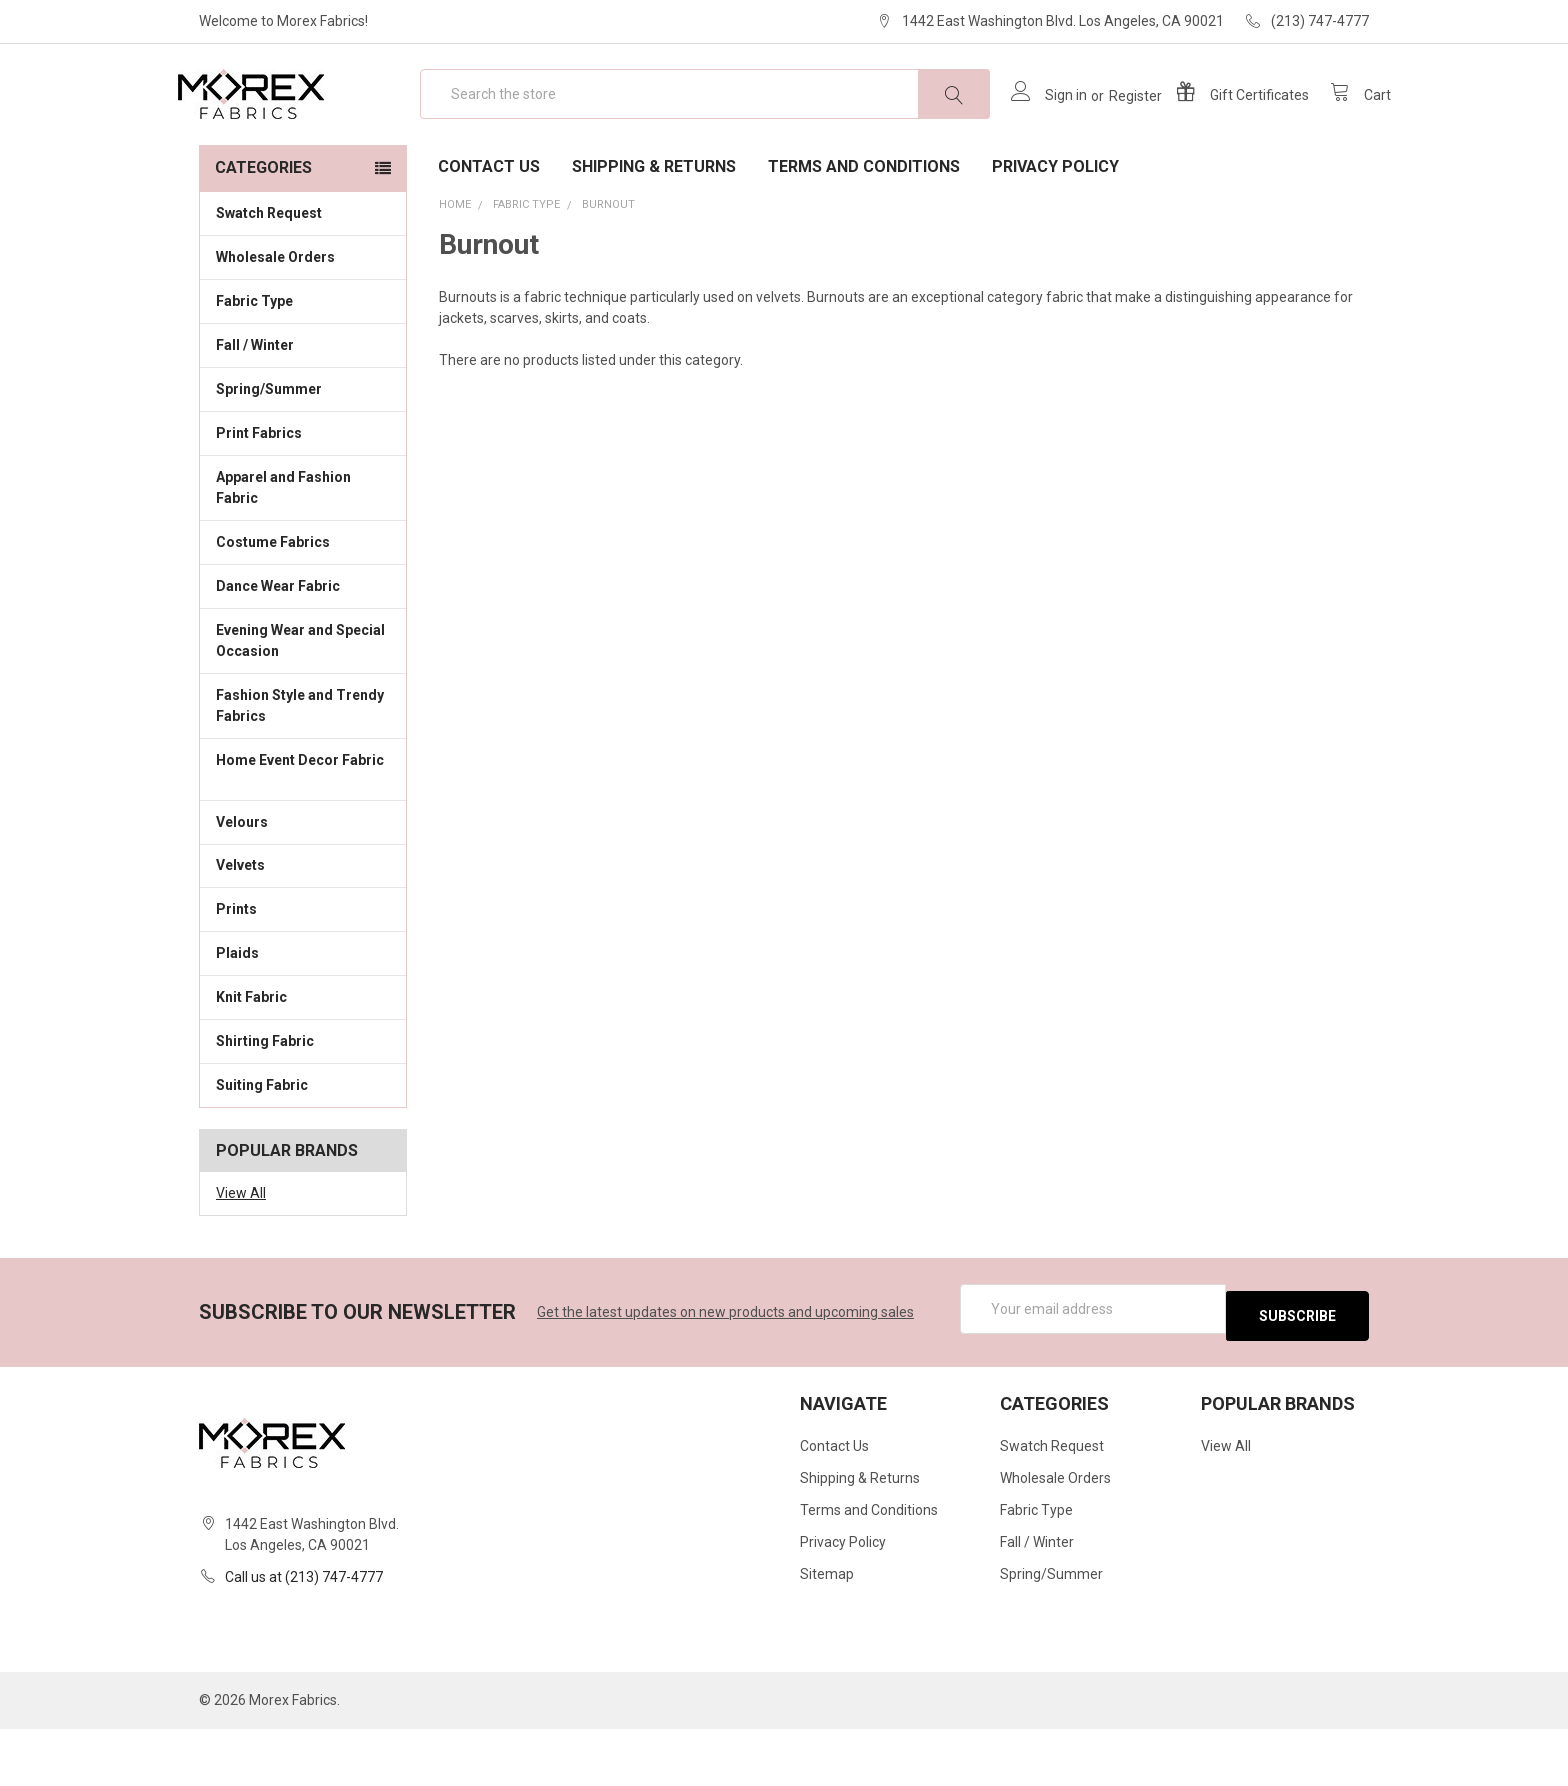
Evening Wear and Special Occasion (303, 704)
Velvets (303, 928)
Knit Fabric (303, 1060)
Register (1113, 128)
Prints (303, 972)
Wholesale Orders (275, 321)
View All (241, 1257)
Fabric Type (303, 364)
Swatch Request (269, 277)
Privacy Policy (1055, 230)
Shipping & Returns (654, 230)
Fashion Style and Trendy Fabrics (303, 769)
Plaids (237, 1017)
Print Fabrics (259, 497)
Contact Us (489, 230)
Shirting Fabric (303, 1104)
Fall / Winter (303, 408)
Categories (263, 231)
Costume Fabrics (303, 605)
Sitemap (827, 1632)
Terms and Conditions (864, 230)
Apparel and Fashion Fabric (303, 551)
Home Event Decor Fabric (303, 834)
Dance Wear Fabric (303, 649)
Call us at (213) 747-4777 (304, 1634)
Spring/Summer (269, 453)
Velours (303, 884)
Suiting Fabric (303, 1148)
